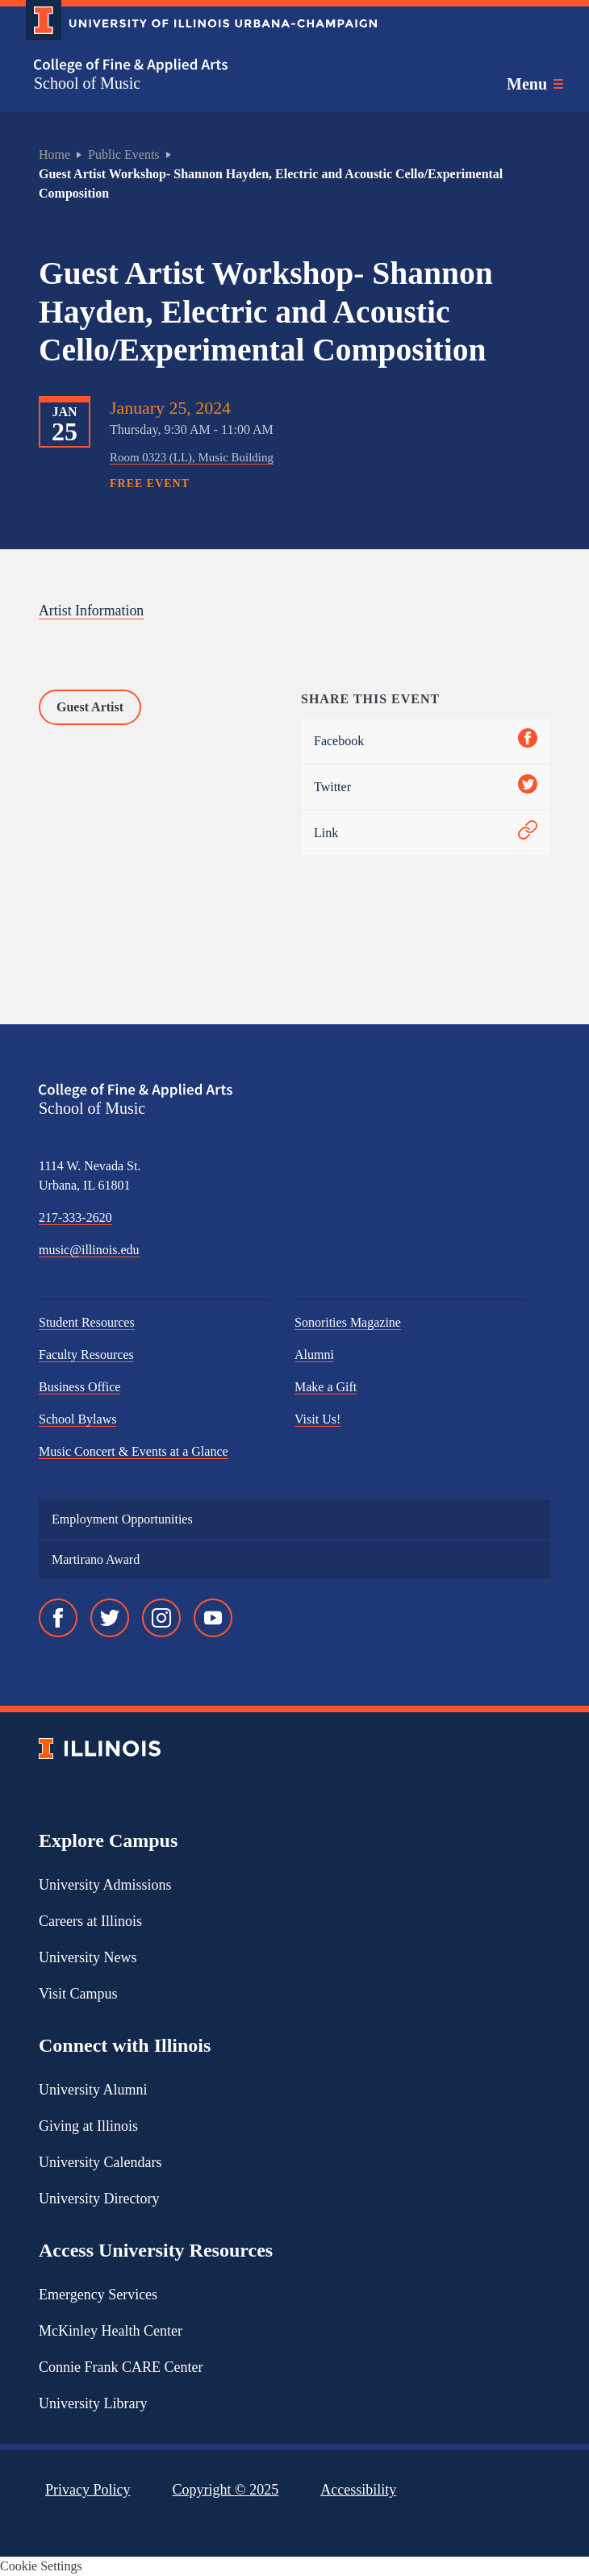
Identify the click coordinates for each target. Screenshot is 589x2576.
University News (87, 1957)
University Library (93, 2403)
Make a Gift (325, 1387)
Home (54, 154)
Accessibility (358, 2490)
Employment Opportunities (122, 1519)
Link (425, 832)
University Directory (99, 2198)
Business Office (79, 1387)
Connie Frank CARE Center (121, 2367)
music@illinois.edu (89, 1250)
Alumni (314, 1354)
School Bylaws (77, 1419)
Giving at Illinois (88, 2126)
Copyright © (226, 2490)
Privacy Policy (88, 2490)
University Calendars (100, 2162)
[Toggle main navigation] (535, 84)
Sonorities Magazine (347, 1322)
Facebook (425, 740)
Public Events (123, 154)
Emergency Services (98, 2294)
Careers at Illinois (90, 1921)
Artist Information (91, 610)
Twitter (425, 786)
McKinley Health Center (110, 2331)
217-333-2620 (75, 1217)
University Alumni (93, 2090)
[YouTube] (213, 1618)
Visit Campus (78, 1994)
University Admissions (105, 1885)
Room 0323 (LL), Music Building (192, 457)
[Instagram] (161, 1618)
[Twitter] (109, 1618)
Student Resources (87, 1322)
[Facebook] (58, 1618)
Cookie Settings (41, 2566)
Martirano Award (96, 1559)
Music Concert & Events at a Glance (133, 1451)
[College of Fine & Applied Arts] (195, 66)
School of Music (87, 83)
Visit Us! (317, 1419)
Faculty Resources (86, 1354)
